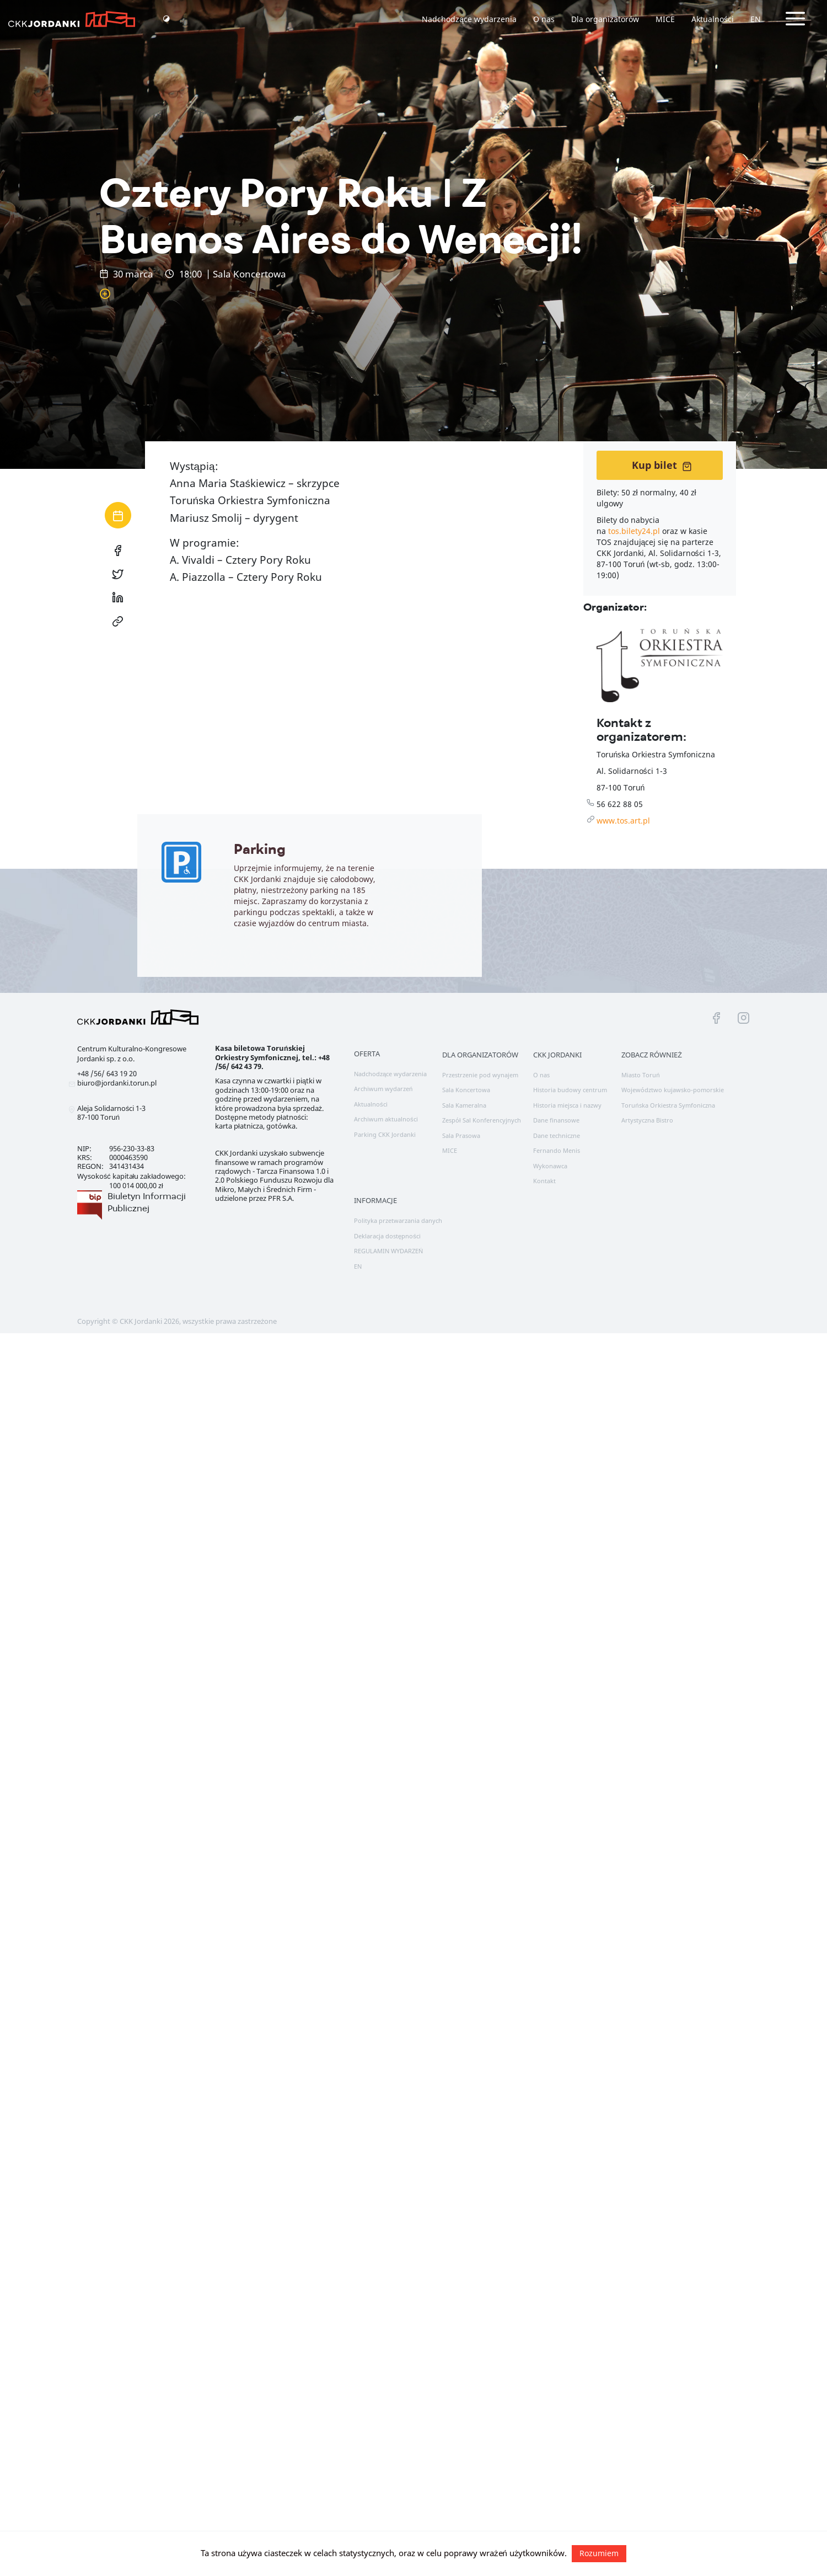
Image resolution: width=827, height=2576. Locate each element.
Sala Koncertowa (466, 1090)
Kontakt (544, 1181)
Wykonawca (550, 1166)
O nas (544, 19)
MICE (665, 19)
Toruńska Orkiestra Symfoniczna (668, 1105)
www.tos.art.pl (623, 820)
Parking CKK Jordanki (385, 1134)
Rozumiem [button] (599, 2553)
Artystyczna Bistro (647, 1120)
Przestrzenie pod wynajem (480, 1075)
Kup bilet (662, 465)
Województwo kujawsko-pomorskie (672, 1090)
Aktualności (712, 19)
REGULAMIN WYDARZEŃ (388, 1251)
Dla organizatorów (605, 19)
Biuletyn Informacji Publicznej (147, 1202)
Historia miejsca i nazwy (567, 1105)
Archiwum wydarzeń (383, 1088)
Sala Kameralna (464, 1105)
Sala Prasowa (461, 1135)
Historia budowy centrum (570, 1090)
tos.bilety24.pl (634, 531)
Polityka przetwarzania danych (398, 1220)
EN (755, 19)
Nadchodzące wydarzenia (469, 19)
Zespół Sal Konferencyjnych (481, 1120)
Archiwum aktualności (386, 1119)
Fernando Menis (556, 1150)
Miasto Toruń (640, 1075)
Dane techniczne (556, 1135)
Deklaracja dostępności (387, 1236)
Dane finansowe (556, 1120)
